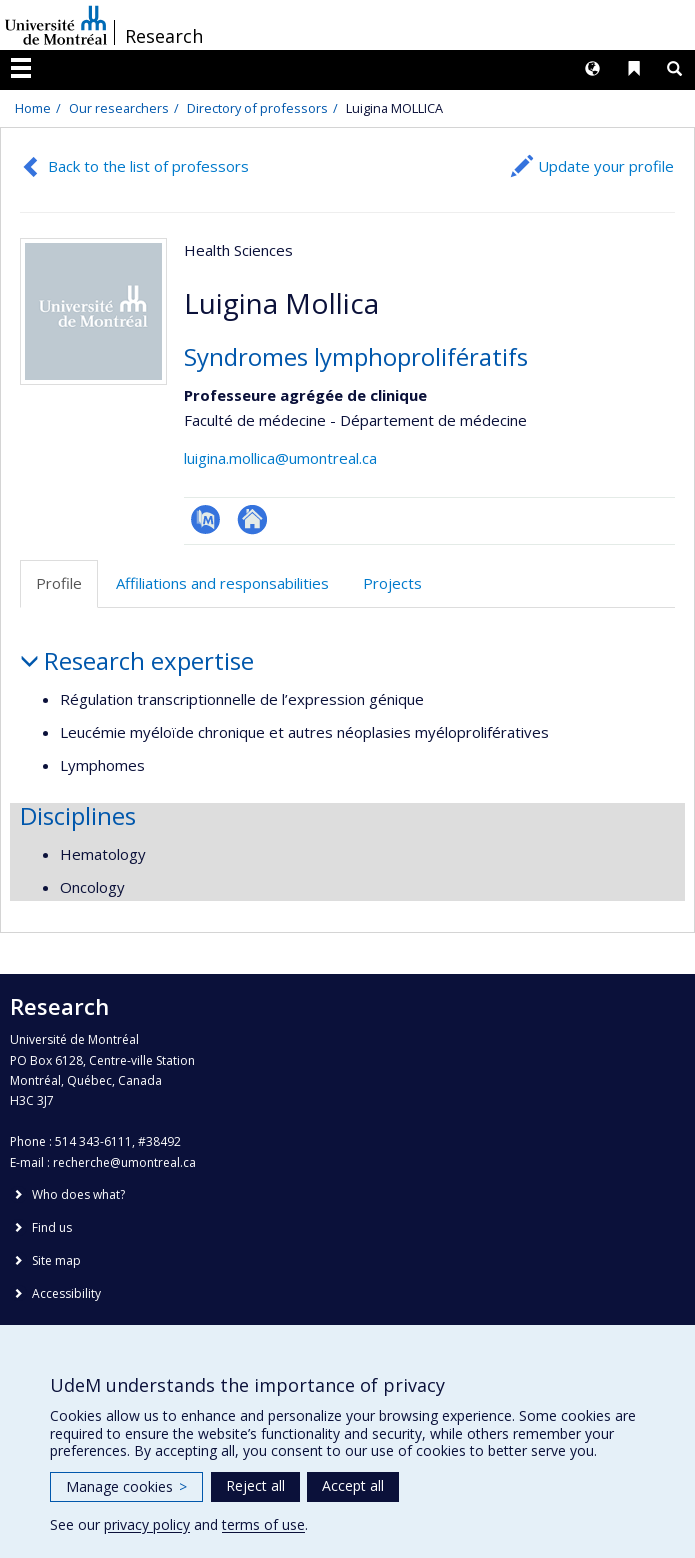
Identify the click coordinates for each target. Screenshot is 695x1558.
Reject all (255, 1485)
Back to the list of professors (148, 166)
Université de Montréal (56, 25)
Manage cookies (126, 1486)
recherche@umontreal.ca (124, 1162)
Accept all (353, 1485)
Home (33, 108)
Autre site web (252, 519)
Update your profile (606, 166)
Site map (56, 1260)
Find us (52, 1227)
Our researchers (119, 108)
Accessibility (66, 1293)
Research (164, 36)
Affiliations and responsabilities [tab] (222, 583)
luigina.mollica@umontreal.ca (280, 458)
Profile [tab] (59, 583)
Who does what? (78, 1194)
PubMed (205, 519)
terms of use (263, 1524)
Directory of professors (257, 108)
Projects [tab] (392, 583)
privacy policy (147, 1524)
